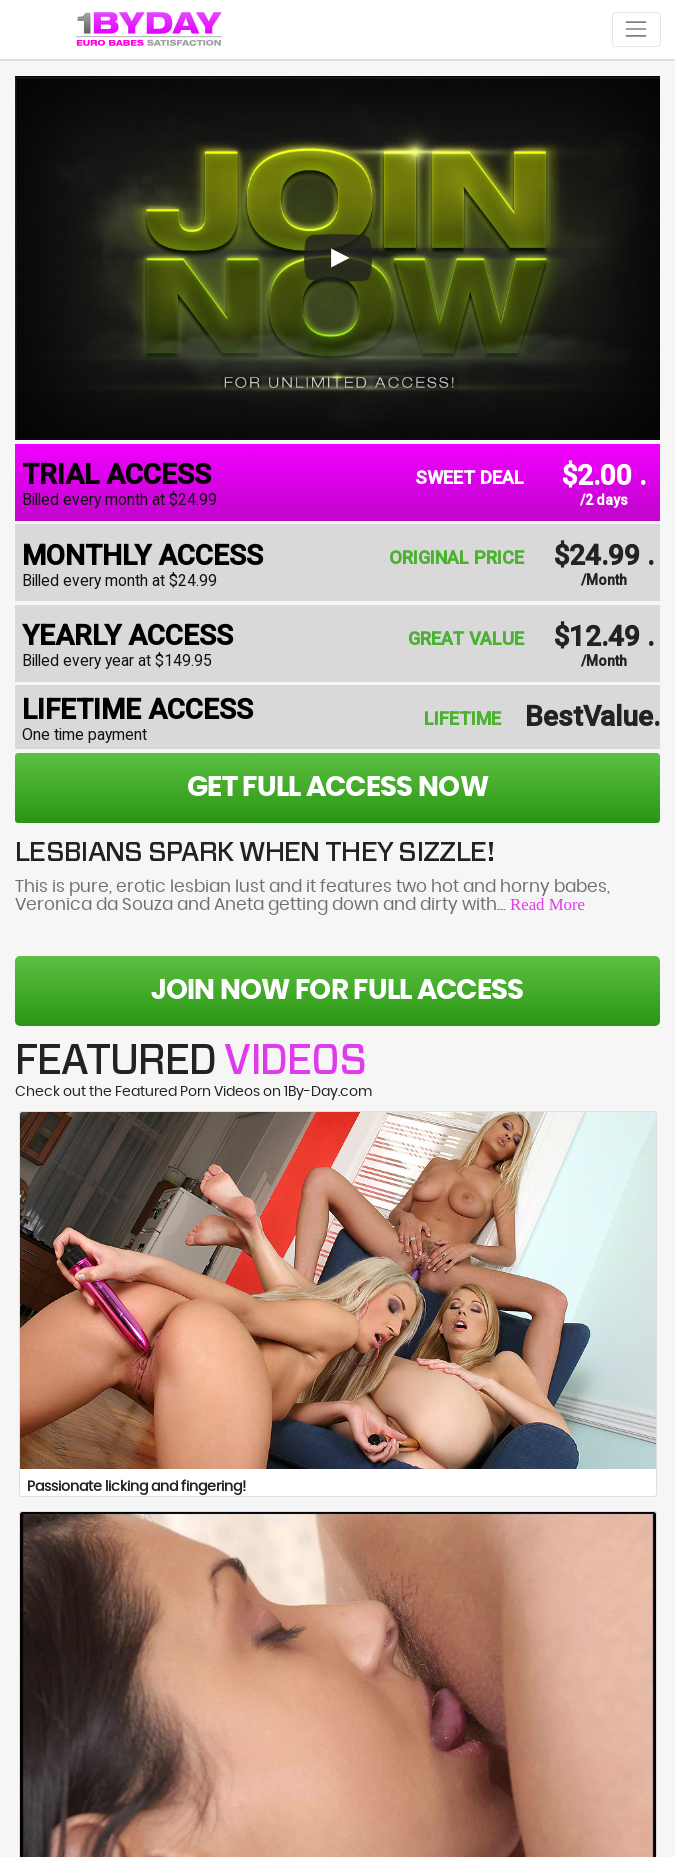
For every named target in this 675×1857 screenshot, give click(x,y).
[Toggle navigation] (636, 29)
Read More (547, 904)
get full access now (337, 788)
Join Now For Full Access (337, 991)
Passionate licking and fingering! (136, 1487)
